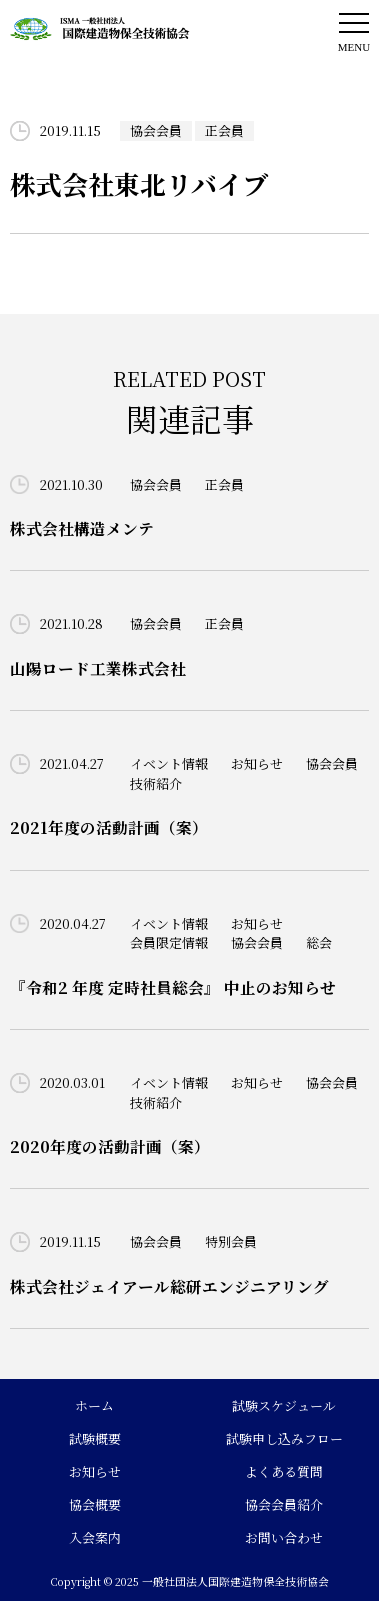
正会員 (224, 130)
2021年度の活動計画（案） (109, 827)
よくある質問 (284, 1471)
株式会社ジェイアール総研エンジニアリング (169, 1286)
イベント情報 (169, 763)
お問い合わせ (284, 1537)
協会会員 (156, 130)
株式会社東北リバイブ (139, 183)
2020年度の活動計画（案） (110, 1146)
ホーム (94, 1405)
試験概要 (95, 1438)
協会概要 (95, 1504)
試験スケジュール (284, 1405)
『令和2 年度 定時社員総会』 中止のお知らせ (173, 987)
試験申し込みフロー (284, 1438)
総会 (319, 942)
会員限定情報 (169, 942)
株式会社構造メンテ (82, 528)
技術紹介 (156, 783)
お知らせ (257, 763)
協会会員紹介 (284, 1504)
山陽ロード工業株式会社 (98, 668)
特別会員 (231, 1241)
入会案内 (95, 1537)
